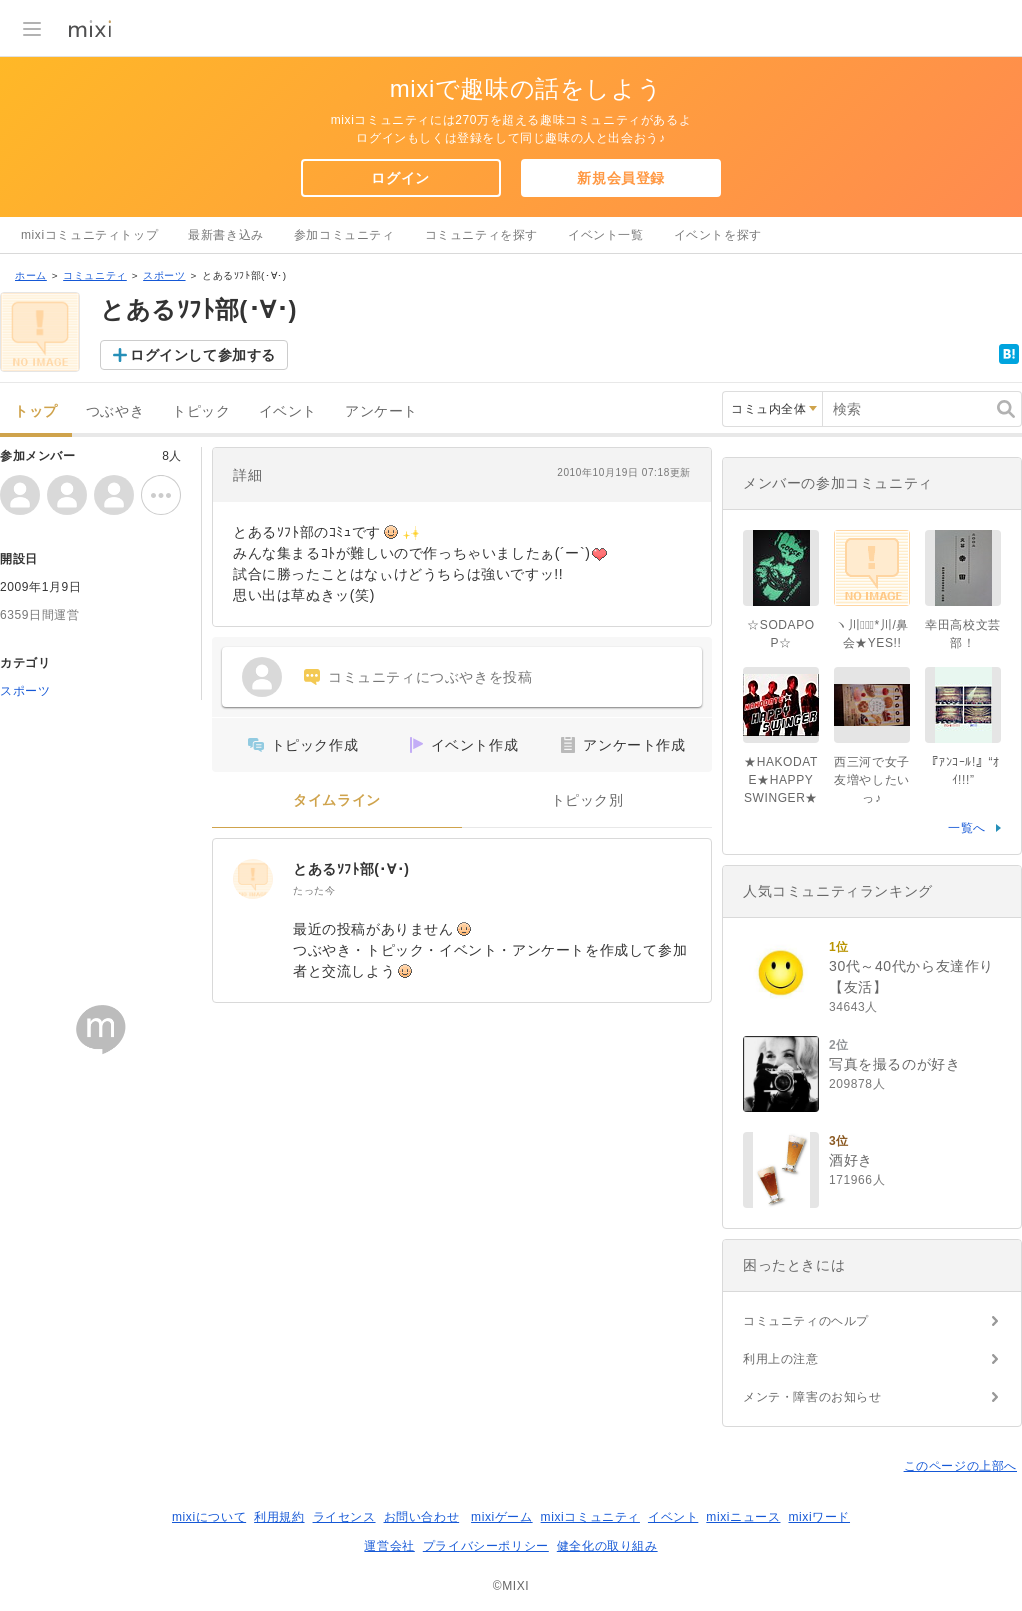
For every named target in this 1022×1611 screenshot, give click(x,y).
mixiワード (819, 1517)
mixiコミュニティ (590, 1517)
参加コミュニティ (344, 235)
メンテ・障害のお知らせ (812, 1397)
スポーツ (164, 275)
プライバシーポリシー (486, 1546)
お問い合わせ (422, 1517)
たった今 (314, 890)
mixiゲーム (502, 1517)
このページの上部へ (960, 1466)
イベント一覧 (606, 235)
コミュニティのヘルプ (806, 1321)
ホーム (31, 275)
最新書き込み (226, 235)
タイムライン (337, 800)
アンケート (381, 411)
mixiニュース (743, 1517)
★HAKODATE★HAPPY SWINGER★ (781, 780)
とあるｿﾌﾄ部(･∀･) (351, 869)
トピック (201, 411)
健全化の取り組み (607, 1546)
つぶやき (115, 411)
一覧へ (967, 828)
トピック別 (587, 800)
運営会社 (389, 1546)
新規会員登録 (621, 178)
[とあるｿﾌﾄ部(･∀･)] (253, 879)
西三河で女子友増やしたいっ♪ (872, 780)
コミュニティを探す (481, 235)
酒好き (851, 1160)
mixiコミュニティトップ (89, 235)
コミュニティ (95, 275)
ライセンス (344, 1517)
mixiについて (209, 1517)
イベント (288, 411)
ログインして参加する (203, 355)
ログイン (400, 178)
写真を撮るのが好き (894, 1064)
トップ (36, 411)
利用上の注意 (781, 1359)
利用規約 (279, 1517)
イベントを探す (718, 235)
